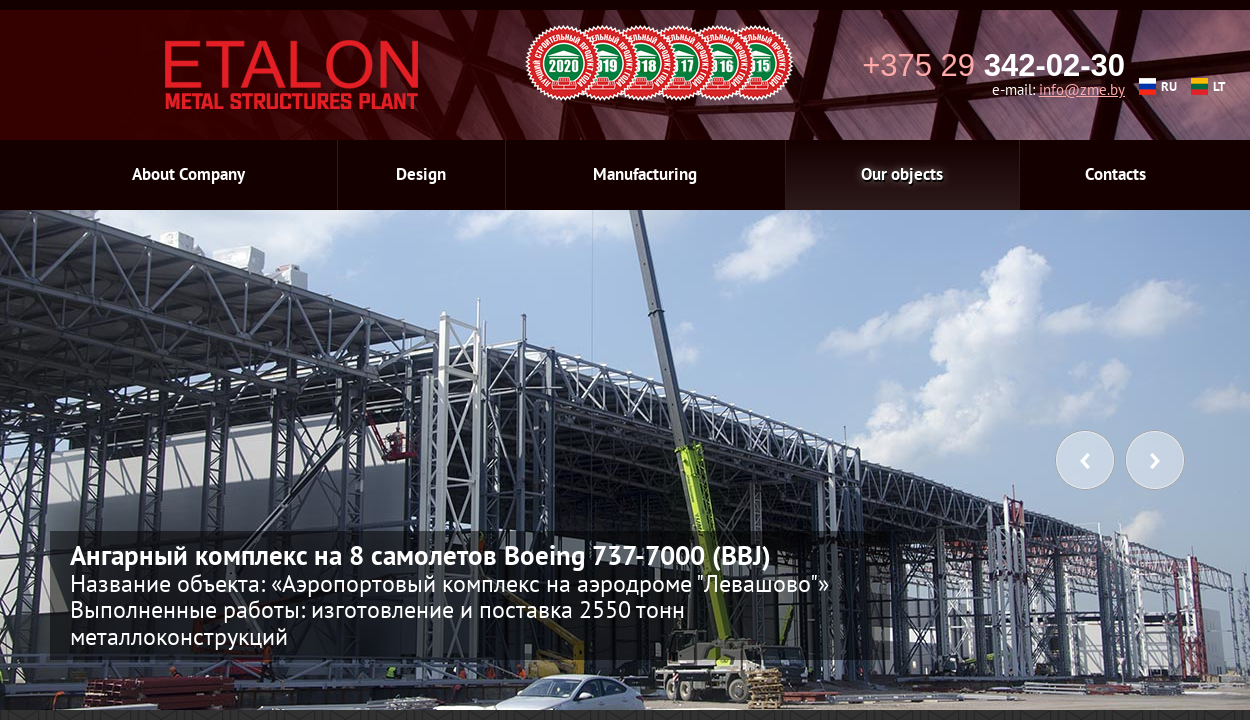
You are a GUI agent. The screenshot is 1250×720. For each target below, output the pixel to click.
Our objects (902, 174)
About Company (188, 174)
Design (421, 174)
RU (1158, 86)
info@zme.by (1082, 89)
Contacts (1115, 174)
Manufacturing (645, 174)
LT (1208, 86)
